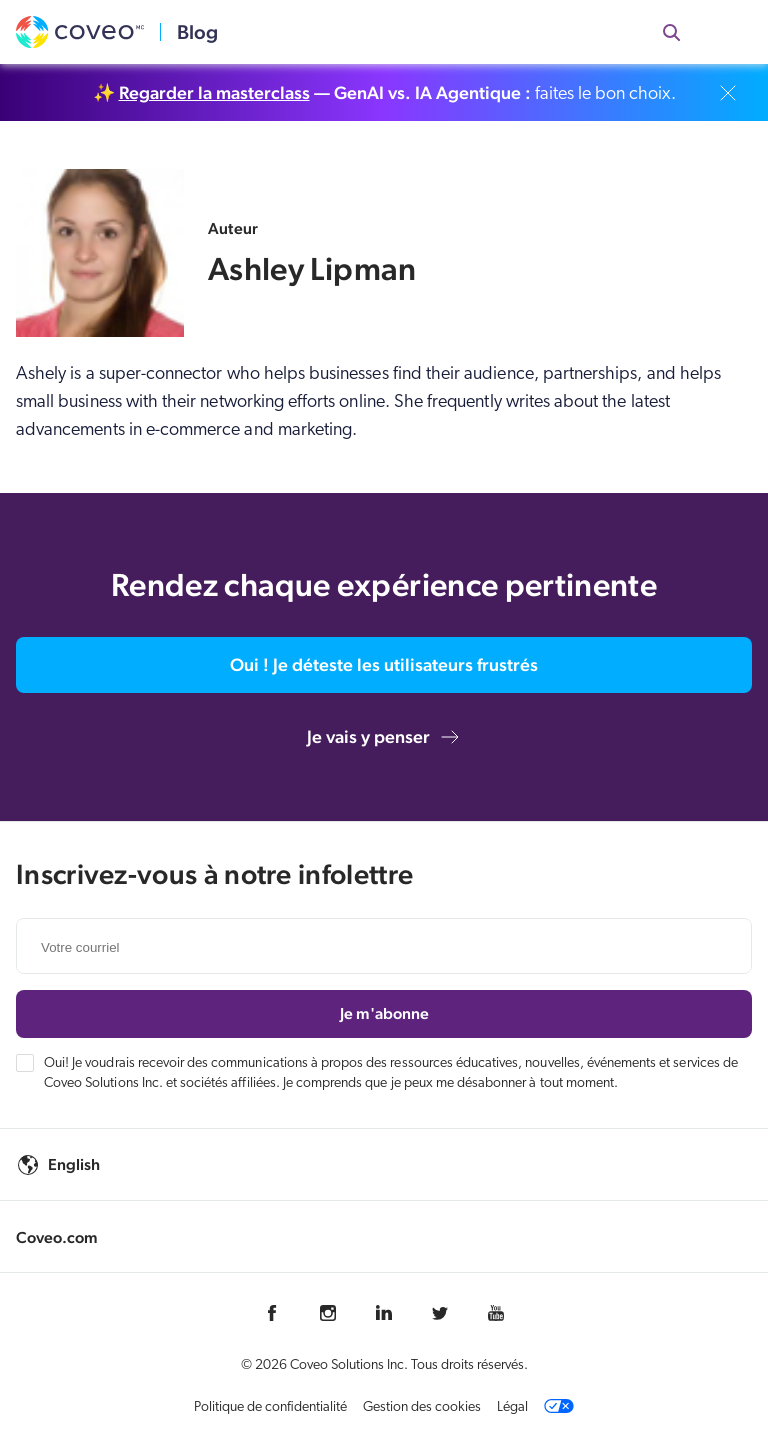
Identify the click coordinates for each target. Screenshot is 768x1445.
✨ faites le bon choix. (384, 93)
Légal (512, 1407)
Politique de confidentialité (270, 1407)
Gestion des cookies (422, 1407)
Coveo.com (57, 1237)
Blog (197, 32)
